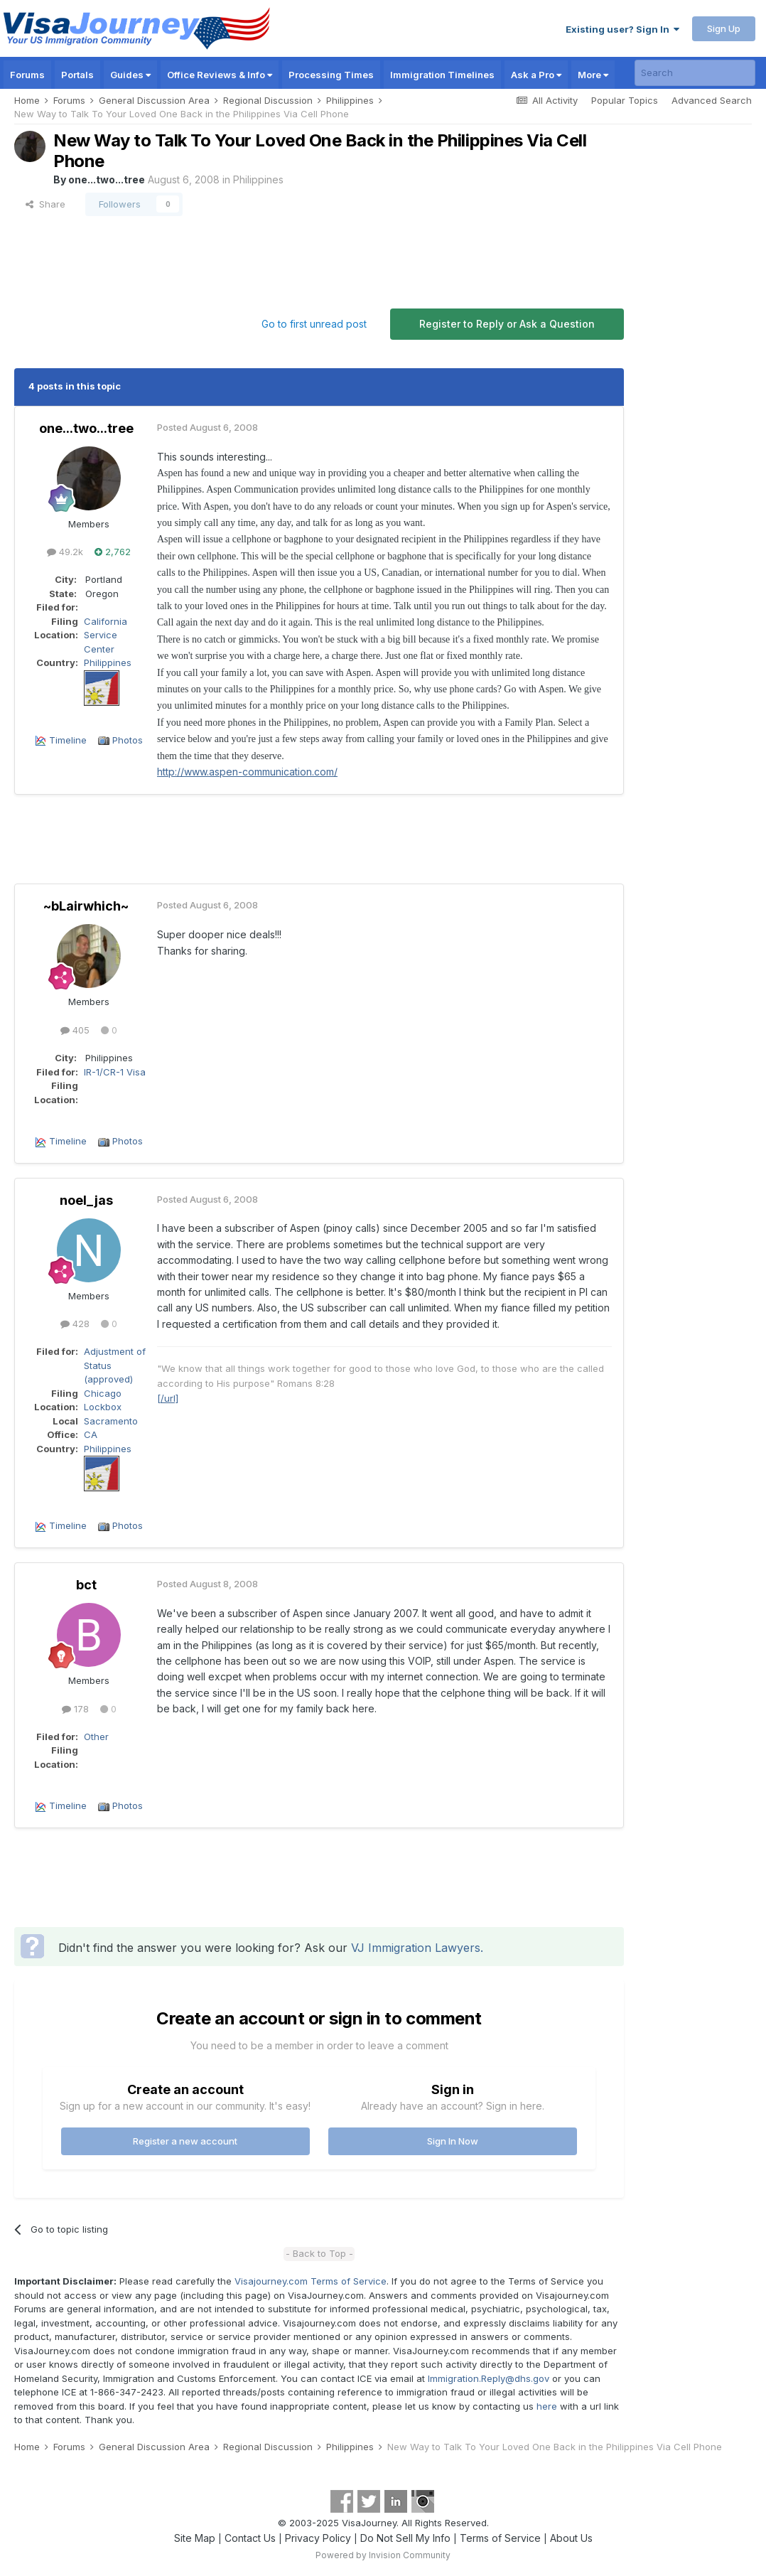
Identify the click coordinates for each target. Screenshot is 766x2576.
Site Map (194, 2538)
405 (75, 1030)
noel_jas (86, 1200)
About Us (571, 2538)
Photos (127, 740)
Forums (27, 74)
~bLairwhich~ (86, 905)
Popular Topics (624, 100)
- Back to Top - (319, 2253)
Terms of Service (500, 2538)
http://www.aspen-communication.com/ (247, 772)
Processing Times (331, 74)
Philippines (258, 179)
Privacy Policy (318, 2538)
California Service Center (105, 635)
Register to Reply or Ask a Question (507, 324)
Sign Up (723, 28)
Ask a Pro (536, 74)
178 (75, 1708)
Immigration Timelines (442, 74)
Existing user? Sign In (622, 29)
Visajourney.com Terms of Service (310, 2281)
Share (45, 204)
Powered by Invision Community (383, 2555)
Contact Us (250, 2538)
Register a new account (185, 2141)
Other (96, 1736)
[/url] (167, 1398)
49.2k (65, 551)
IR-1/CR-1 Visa (115, 1072)
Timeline (68, 740)
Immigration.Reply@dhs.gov (488, 2378)
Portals (77, 74)
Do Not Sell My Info (405, 2538)
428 (75, 1323)
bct (86, 1584)
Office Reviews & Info (219, 74)
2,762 (113, 551)
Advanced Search (711, 100)
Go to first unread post (314, 324)
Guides (130, 74)
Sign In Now (452, 2141)
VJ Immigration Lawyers (415, 1948)
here (546, 2406)
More (593, 74)
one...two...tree (106, 179)
